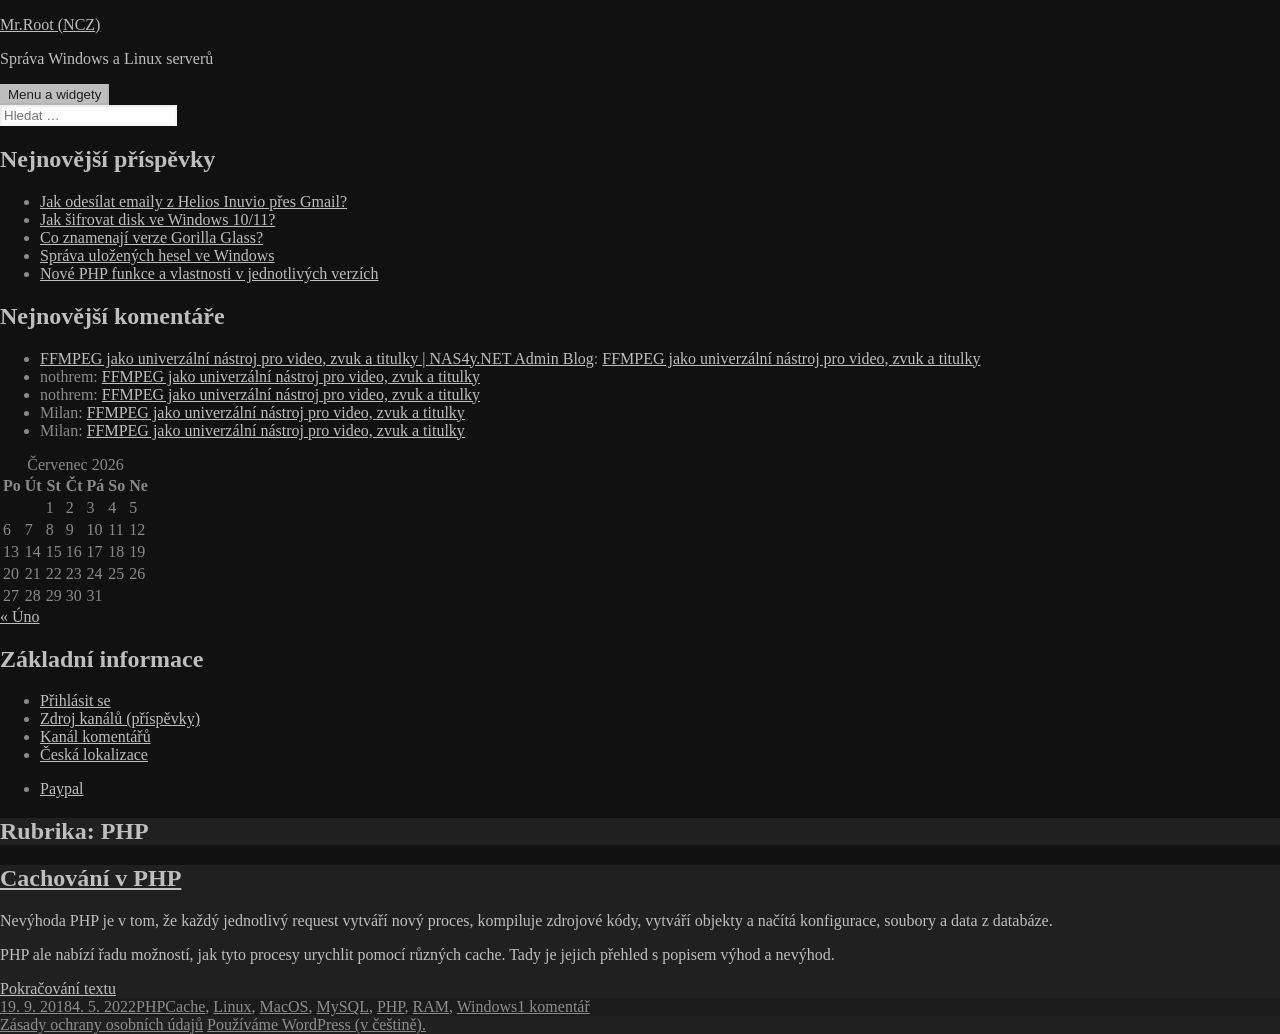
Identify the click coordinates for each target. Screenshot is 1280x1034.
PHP (150, 1006)
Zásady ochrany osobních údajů (101, 1024)
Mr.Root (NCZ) (50, 24)
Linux (232, 1006)
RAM (430, 1006)
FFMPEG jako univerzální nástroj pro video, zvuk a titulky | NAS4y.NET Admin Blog (317, 358)
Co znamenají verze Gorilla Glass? (151, 237)
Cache (185, 1006)
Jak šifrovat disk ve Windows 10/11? (157, 219)
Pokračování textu (58, 988)
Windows (487, 1006)
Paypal (62, 788)
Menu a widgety (54, 94)
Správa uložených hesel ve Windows (157, 255)
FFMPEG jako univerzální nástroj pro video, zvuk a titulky (791, 358)
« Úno (20, 616)
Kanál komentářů (95, 736)
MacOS (284, 1006)
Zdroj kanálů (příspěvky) (120, 718)
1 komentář (553, 1006)
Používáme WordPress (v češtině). (316, 1024)
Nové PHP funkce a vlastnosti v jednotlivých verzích (209, 273)
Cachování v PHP (90, 878)
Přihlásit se (75, 700)
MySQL (342, 1006)
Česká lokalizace (94, 754)
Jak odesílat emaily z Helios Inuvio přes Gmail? (193, 201)
